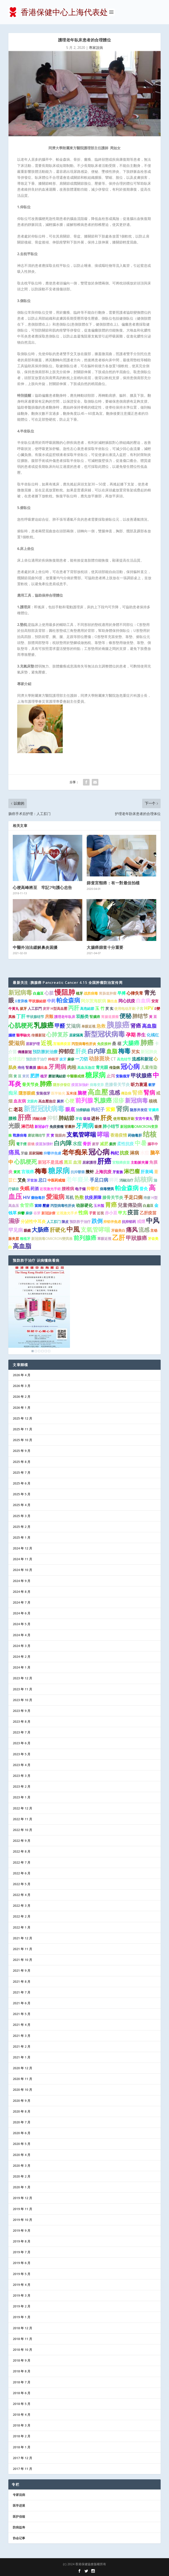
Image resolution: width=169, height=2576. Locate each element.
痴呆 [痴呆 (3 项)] (13, 1093)
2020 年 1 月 (21, 2187)
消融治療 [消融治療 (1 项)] (39, 1118)
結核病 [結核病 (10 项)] (143, 1179)
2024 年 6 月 (21, 1613)
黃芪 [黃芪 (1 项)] (25, 1076)
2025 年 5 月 (21, 1494)
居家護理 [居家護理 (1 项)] (89, 1162)
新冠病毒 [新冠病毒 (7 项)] (136, 1100)
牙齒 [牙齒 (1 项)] (24, 1153)
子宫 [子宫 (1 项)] (139, 1008)
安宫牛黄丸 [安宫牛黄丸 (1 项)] (144, 1118)
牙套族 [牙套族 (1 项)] (117, 1171)
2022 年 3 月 (21, 1905)
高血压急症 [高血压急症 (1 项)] (86, 1067)
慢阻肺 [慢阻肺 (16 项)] (65, 992)
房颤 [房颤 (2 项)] (49, 1016)
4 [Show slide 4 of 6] (42, 1351)
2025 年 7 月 (21, 1472)
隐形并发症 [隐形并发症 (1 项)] (138, 1109)
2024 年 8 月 (21, 1591)
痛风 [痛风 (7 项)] (132, 1230)
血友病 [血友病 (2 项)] (19, 1101)
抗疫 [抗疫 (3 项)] (124, 1153)
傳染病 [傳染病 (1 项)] (126, 1093)
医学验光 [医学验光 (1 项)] (58, 1093)
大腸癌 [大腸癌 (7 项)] (131, 1043)
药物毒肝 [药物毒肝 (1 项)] (135, 1135)
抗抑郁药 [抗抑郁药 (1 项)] (129, 1221)
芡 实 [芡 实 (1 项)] (109, 1008)
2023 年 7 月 (21, 1732)
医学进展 (19, 2505)
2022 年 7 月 (21, 1862)
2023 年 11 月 (22, 1689)
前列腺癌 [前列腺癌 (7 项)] (84, 1238)
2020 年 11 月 (22, 2079)
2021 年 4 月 (21, 2025)
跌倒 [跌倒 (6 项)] (97, 1220)
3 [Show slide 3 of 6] (39, 1351)
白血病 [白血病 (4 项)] (143, 1000)
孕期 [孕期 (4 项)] (131, 1034)
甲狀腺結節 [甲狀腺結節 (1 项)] (37, 1001)
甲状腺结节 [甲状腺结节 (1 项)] (35, 1016)
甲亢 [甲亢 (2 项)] (122, 1213)
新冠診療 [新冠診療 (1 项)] (48, 1213)
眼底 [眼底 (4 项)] (70, 1109)
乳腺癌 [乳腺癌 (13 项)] (44, 1025)
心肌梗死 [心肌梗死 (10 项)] (20, 1025)
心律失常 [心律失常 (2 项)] (135, 993)
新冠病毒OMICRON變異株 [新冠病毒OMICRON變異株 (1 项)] (52, 1238)
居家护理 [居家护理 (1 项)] (33, 1043)
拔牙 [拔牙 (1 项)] (23, 1008)
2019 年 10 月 (22, 2220)
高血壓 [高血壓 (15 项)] (98, 1092)
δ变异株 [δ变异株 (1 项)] (21, 1001)
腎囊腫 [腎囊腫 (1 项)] (31, 1067)
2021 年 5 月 (21, 2014)
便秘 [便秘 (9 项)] (125, 1016)
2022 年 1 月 (21, 1927)
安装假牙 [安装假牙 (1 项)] (43, 1093)
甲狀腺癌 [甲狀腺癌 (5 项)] (136, 1237)
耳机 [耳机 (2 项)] (69, 1197)
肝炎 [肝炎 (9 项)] (106, 1118)
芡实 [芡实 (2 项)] (135, 1052)
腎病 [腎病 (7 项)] (149, 1092)
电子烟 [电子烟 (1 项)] (80, 1188)
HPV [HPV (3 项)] (148, 1008)
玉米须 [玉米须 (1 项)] (71, 1093)
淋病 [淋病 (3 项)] (134, 1153)
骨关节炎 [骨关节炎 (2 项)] (30, 1084)
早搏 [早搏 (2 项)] (121, 993)
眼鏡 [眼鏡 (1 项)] (27, 1230)
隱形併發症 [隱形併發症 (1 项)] (61, 1084)
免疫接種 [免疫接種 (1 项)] (57, 1126)
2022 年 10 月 (22, 1830)
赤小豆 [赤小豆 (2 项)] (111, 1213)
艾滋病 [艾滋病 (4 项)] (73, 1025)
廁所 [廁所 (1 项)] (112, 1143)
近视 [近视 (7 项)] (46, 1043)
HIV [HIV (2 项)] (26, 1197)
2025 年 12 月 (22, 1418)
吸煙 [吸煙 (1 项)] (98, 1126)
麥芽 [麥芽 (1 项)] (95, 1143)
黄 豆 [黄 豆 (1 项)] (17, 1076)
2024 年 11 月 (22, 1559)
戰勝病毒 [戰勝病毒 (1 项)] (20, 1135)
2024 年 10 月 (22, 1570)
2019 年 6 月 (21, 2263)
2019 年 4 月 (21, 2285)
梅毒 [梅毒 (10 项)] (124, 1051)
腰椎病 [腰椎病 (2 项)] (68, 1188)
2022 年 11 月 (22, 1819)
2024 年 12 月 (22, 1548)
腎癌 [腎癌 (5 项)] (137, 1092)
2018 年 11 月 (22, 2339)
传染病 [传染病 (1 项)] (114, 1067)
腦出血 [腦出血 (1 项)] (42, 1067)
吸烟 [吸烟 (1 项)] (86, 1118)
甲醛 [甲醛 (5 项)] (60, 1025)
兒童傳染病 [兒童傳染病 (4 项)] (130, 1205)
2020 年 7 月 (21, 2122)
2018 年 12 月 (22, 2328)
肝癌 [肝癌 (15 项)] (24, 1117)
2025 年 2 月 (21, 1527)
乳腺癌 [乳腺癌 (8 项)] (103, 1100)
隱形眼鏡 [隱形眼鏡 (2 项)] (26, 1093)
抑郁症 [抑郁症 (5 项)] (66, 1051)
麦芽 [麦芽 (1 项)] (46, 1008)
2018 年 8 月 (21, 2371)
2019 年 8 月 (21, 2241)
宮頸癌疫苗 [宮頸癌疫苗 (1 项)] (121, 1162)
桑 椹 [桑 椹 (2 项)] (116, 1043)
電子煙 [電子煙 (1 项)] (21, 1143)
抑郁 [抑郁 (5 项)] (52, 1117)
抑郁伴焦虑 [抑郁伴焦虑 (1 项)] (112, 1221)
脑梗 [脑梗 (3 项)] (82, 1093)
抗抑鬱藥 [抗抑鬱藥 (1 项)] (78, 1171)
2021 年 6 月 (21, 2003)
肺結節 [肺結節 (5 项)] (66, 1117)
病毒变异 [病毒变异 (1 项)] (97, 1084)
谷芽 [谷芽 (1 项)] (36, 1213)
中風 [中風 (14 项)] (73, 1229)
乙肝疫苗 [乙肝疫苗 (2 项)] (148, 1213)
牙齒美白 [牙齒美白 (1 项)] (118, 1230)
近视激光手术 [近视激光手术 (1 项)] (66, 1213)
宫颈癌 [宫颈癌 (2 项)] (27, 1172)
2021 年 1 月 (21, 2057)
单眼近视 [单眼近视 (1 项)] (88, 1026)
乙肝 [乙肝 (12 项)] (118, 1237)
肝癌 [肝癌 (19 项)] (104, 1161)
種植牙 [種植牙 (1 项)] (25, 1238)
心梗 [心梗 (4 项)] (69, 1100)
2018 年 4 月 (21, 2414)
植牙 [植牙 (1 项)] (79, 993)
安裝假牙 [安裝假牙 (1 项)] (123, 1076)
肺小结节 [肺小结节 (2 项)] (111, 1126)
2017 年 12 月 (22, 2458)
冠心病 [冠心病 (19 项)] (99, 1151)
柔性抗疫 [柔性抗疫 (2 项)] (125, 1144)
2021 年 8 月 (21, 1981)
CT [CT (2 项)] (113, 1059)
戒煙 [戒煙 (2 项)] (141, 1221)
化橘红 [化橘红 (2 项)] (153, 1035)
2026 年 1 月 (21, 1407)
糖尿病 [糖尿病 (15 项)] (95, 1074)
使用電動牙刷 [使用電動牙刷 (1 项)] (123, 1118)
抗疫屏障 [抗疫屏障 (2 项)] (93, 1197)
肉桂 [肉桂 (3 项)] (71, 1067)
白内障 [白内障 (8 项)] (96, 1051)
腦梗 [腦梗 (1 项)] (11, 1035)
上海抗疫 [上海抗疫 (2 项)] (103, 1172)
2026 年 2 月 (21, 1396)
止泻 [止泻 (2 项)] (111, 1076)
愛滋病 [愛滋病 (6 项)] (16, 1043)
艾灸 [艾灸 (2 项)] (22, 1180)
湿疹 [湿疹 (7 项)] (118, 1100)
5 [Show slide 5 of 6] (46, 1351)
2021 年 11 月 (22, 1949)
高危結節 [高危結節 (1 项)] (87, 1008)
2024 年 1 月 (21, 1667)
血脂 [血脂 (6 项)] (111, 1051)
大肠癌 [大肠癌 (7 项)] (40, 1230)
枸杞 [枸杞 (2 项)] (114, 1153)
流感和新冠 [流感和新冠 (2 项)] (142, 1059)
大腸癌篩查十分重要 (105, 947)
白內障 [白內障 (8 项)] (63, 1143)
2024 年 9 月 (21, 1581)
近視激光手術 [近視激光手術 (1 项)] (50, 1188)
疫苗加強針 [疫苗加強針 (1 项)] (80, 1084)
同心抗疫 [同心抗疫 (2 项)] (126, 1001)
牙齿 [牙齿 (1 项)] (78, 1118)
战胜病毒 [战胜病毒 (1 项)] (91, 993)
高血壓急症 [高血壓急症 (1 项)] (47, 1101)
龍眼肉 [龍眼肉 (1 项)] (60, 1135)
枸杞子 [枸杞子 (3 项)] (98, 1109)
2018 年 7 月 (21, 2382)
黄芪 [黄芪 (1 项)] (16, 1171)
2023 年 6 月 (21, 1743)
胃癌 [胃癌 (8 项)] (111, 1205)
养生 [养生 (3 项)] (141, 1035)
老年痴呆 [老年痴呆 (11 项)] (75, 1152)
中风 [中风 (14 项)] (152, 1220)
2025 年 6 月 (21, 1483)
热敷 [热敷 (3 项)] (79, 1197)
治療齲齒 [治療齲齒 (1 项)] (83, 1109)
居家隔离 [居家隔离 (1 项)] (76, 1035)
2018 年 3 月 (21, 2425)
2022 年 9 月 (21, 1840)
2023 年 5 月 (21, 1754)
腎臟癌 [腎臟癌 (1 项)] (95, 1016)
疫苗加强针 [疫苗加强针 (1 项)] (44, 1143)
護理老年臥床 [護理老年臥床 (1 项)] (64, 1016)
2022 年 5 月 (21, 1884)
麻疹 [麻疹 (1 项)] (70, 1059)
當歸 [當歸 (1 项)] (38, 1205)
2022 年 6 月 (21, 1873)
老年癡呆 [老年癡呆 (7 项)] (77, 1179)
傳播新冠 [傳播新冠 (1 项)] (25, 1051)
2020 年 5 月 (21, 2144)
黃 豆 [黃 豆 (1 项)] (153, 1016)
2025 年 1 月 (21, 1537)
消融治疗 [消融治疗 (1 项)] (126, 1180)
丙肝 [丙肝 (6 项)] (73, 1007)
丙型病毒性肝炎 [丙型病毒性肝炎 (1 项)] (84, 1043)
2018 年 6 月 (21, 2393)
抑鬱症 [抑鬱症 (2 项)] (92, 1188)
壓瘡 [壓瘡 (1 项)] (46, 1205)
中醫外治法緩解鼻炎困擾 (35, 947)
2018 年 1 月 (21, 2447)
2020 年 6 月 (21, 2133)
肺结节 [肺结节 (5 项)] (140, 1016)
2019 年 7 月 (21, 2252)
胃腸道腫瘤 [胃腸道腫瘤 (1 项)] (110, 1016)
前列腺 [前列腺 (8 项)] (84, 1100)
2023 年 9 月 (21, 1711)
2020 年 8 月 (21, 2111)
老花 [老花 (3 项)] (18, 1109)
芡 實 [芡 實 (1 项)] (50, 1135)
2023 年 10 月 (22, 1700)
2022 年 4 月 (21, 1895)
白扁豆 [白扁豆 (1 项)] (38, 993)
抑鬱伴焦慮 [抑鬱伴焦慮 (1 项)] (52, 1153)
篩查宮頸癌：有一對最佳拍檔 (113, 882)
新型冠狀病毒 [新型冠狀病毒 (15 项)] (44, 1108)
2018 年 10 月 (22, 2349)
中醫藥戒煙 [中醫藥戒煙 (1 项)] (75, 1076)
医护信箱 (19, 2516)
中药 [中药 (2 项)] (51, 1001)
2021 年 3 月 (21, 2036)
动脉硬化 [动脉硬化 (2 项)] (84, 1205)
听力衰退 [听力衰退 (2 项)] (139, 1084)
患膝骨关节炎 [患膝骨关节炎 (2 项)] (117, 1084)
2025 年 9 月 (21, 1451)
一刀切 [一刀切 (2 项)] (81, 1059)
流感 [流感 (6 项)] (114, 1092)
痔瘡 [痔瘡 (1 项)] (147, 1197)
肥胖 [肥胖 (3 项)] (34, 1076)
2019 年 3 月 (21, 2295)
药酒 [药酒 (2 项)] (34, 1188)
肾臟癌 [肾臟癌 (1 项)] (153, 1109)
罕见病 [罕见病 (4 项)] (15, 1229)
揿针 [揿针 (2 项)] (90, 1172)
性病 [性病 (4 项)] (83, 1212)
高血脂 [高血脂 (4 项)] (149, 1025)
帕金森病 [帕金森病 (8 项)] (68, 1000)
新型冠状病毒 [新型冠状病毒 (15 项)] (104, 1033)
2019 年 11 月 (22, 2209)
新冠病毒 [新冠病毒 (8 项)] (20, 992)
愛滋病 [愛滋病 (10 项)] (55, 1196)
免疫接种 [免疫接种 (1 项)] (104, 1043)
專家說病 (96, 47)
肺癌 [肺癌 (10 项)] (46, 1083)
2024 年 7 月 (21, 1602)
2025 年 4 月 (21, 1505)
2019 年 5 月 (21, 2274)
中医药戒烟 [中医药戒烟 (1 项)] (56, 1180)
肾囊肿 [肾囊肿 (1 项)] (69, 1126)
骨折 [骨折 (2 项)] (87, 1144)
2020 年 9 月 (21, 2100)
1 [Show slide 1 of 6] (32, 1351)
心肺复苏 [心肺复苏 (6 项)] (57, 1034)
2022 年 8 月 (21, 1851)
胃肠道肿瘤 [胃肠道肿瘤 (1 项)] (107, 993)
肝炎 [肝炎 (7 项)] (81, 1051)
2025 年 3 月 (21, 1516)
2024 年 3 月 (21, 1646)
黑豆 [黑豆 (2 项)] (68, 1162)
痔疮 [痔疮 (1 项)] (21, 1067)
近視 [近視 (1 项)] (100, 1213)
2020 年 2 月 (21, 2176)
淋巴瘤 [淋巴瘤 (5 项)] (132, 1171)
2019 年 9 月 (21, 2230)
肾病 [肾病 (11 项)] (122, 1108)
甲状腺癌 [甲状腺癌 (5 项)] (141, 1075)
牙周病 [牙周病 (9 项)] (57, 1066)
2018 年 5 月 (21, 2404)
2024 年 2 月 (21, 1656)
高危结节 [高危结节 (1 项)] (124, 1059)
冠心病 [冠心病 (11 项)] (130, 1066)
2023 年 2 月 (21, 1786)
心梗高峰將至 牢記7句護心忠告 (42, 887)
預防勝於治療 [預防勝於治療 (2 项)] (45, 1052)
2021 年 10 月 (22, 1960)
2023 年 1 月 (21, 1797)
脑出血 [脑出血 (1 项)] (112, 1001)
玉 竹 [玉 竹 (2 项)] (100, 1008)
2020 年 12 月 (22, 2068)
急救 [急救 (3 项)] (101, 1026)
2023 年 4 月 (21, 1765)
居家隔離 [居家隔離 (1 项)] (36, 1153)
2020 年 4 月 (21, 2155)
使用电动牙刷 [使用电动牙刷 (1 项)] (124, 1008)
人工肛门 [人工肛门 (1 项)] (54, 1221)
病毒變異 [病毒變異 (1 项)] (107, 1188)
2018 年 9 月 (21, 2360)
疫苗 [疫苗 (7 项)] (133, 1212)
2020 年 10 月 (22, 2089)
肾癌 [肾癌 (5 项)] (135, 1025)
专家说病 (19, 2495)
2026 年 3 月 (21, 1386)
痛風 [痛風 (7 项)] (14, 1152)
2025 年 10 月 (22, 1440)
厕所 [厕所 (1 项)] (60, 1101)
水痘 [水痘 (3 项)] (77, 1143)
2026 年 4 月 (21, 1375)
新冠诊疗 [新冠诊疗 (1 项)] (42, 1126)
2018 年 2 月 (21, 2436)
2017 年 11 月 (22, 2469)
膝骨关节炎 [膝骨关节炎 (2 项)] (112, 1197)
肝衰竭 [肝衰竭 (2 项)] (147, 1172)
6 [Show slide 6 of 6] (49, 1351)
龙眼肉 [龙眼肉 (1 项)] (32, 1101)
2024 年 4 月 (21, 1635)
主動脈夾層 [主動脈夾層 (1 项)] (139, 1162)
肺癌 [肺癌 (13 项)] (147, 1042)
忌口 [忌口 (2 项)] (42, 1180)
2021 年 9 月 (21, 1970)
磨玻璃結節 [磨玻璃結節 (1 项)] (57, 1076)
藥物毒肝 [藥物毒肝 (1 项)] (38, 1197)
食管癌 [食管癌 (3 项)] (27, 1205)
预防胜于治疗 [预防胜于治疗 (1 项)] (36, 1059)
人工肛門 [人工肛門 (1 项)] (35, 1008)
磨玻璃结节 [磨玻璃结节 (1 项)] (36, 1135)
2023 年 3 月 (21, 1776)
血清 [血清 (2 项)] (77, 1162)
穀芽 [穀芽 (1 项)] (151, 1084)
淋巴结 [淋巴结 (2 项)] (27, 1126)
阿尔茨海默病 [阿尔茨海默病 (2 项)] (93, 1001)
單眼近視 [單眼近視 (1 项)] (104, 1238)
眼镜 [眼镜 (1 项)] (31, 1143)
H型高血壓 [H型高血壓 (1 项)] (59, 1008)
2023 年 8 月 (21, 1721)
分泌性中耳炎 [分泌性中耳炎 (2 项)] (33, 1221)
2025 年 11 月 (22, 1429)
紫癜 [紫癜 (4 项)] (110, 1109)
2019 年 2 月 (21, 2306)
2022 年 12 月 (22, 1808)
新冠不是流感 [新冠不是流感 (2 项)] (50, 1162)
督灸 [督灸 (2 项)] (144, 1188)
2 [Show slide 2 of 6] (36, 1351)
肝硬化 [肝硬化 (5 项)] (58, 1229)
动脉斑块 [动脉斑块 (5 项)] (99, 1058)
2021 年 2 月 (21, 2046)
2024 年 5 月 (21, 1624)
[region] (39, 1309)
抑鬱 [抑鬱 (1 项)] (21, 1213)
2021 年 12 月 (22, 1938)
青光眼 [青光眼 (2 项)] (102, 1067)
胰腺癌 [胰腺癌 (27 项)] (118, 1025)
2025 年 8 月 (21, 1462)
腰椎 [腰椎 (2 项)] (12, 1118)
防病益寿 (19, 2527)
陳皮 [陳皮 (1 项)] (65, 1221)
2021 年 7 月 (21, 1992)
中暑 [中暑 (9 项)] (141, 1143)
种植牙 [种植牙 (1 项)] (53, 1059)
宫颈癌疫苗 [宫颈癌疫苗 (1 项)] (62, 1043)
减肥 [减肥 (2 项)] (104, 1144)
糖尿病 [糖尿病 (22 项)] (59, 1170)
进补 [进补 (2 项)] (95, 1118)
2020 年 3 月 (21, 2165)
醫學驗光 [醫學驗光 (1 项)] (23, 1035)
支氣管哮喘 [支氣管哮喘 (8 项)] (81, 1134)
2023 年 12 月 (22, 1678)
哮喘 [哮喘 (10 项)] (103, 1134)
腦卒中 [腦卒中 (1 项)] (152, 1143)
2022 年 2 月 (21, 1916)
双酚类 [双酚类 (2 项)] (82, 1016)
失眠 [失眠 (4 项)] (24, 1188)
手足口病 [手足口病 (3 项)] (99, 1180)
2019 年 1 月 (21, 2317)
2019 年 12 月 (22, 2198)
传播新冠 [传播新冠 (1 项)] (38, 1035)
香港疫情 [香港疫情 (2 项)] (118, 1135)
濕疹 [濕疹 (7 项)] (14, 1221)
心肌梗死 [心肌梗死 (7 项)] (25, 1161)
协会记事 (19, 2538)
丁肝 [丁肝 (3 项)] (21, 1016)
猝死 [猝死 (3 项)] (113, 1180)
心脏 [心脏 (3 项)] (49, 993)
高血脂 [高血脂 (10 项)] (22, 1246)
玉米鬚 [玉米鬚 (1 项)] (99, 1205)
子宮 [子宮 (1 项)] (92, 1213)
